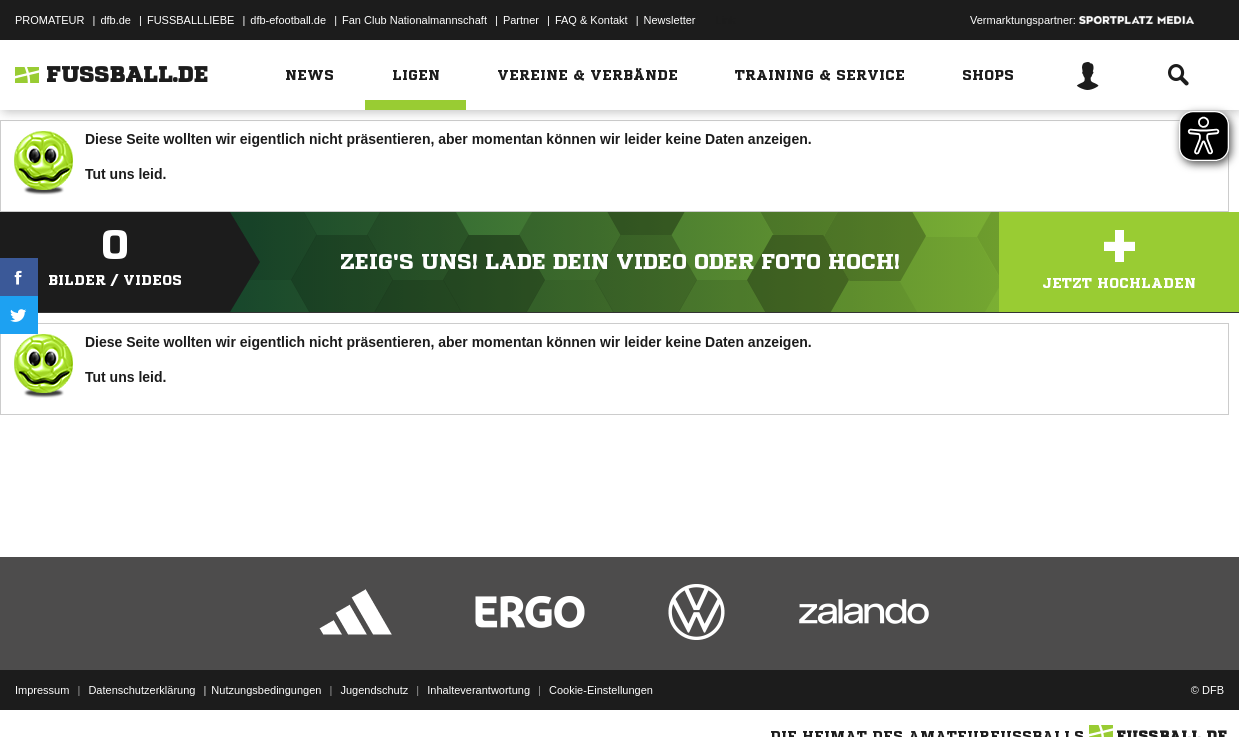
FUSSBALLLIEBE (190, 20)
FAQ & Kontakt (591, 20)
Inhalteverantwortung (478, 690)
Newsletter (670, 20)
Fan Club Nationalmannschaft (414, 20)
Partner (521, 20)
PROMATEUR (49, 20)
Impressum (42, 690)
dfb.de (115, 20)
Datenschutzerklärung (141, 690)
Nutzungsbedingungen (266, 690)
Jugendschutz (374, 690)
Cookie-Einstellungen (601, 690)
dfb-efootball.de (288, 20)
